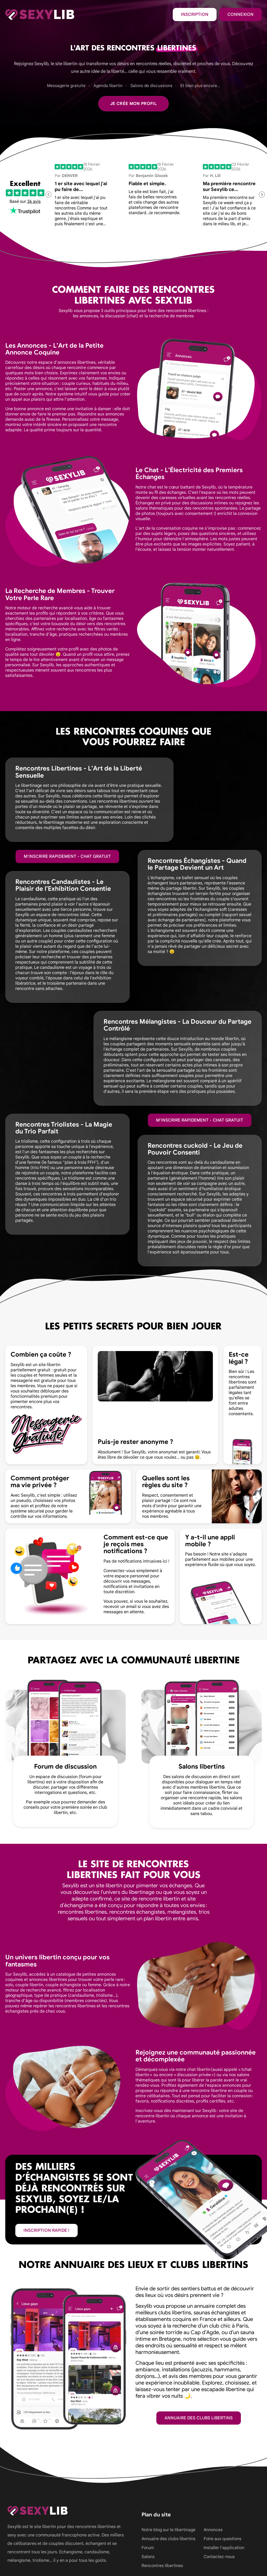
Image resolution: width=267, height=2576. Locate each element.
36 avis (34, 201)
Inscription (194, 14)
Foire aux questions (222, 2538)
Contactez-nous (219, 2556)
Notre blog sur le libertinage (168, 2529)
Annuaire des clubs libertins (199, 2418)
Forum (148, 2547)
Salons (148, 2556)
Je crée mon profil (133, 103)
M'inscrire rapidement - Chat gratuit (67, 856)
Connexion (240, 14)
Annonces (213, 2529)
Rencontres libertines (162, 2565)
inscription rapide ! (46, 2230)
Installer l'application (224, 2547)
